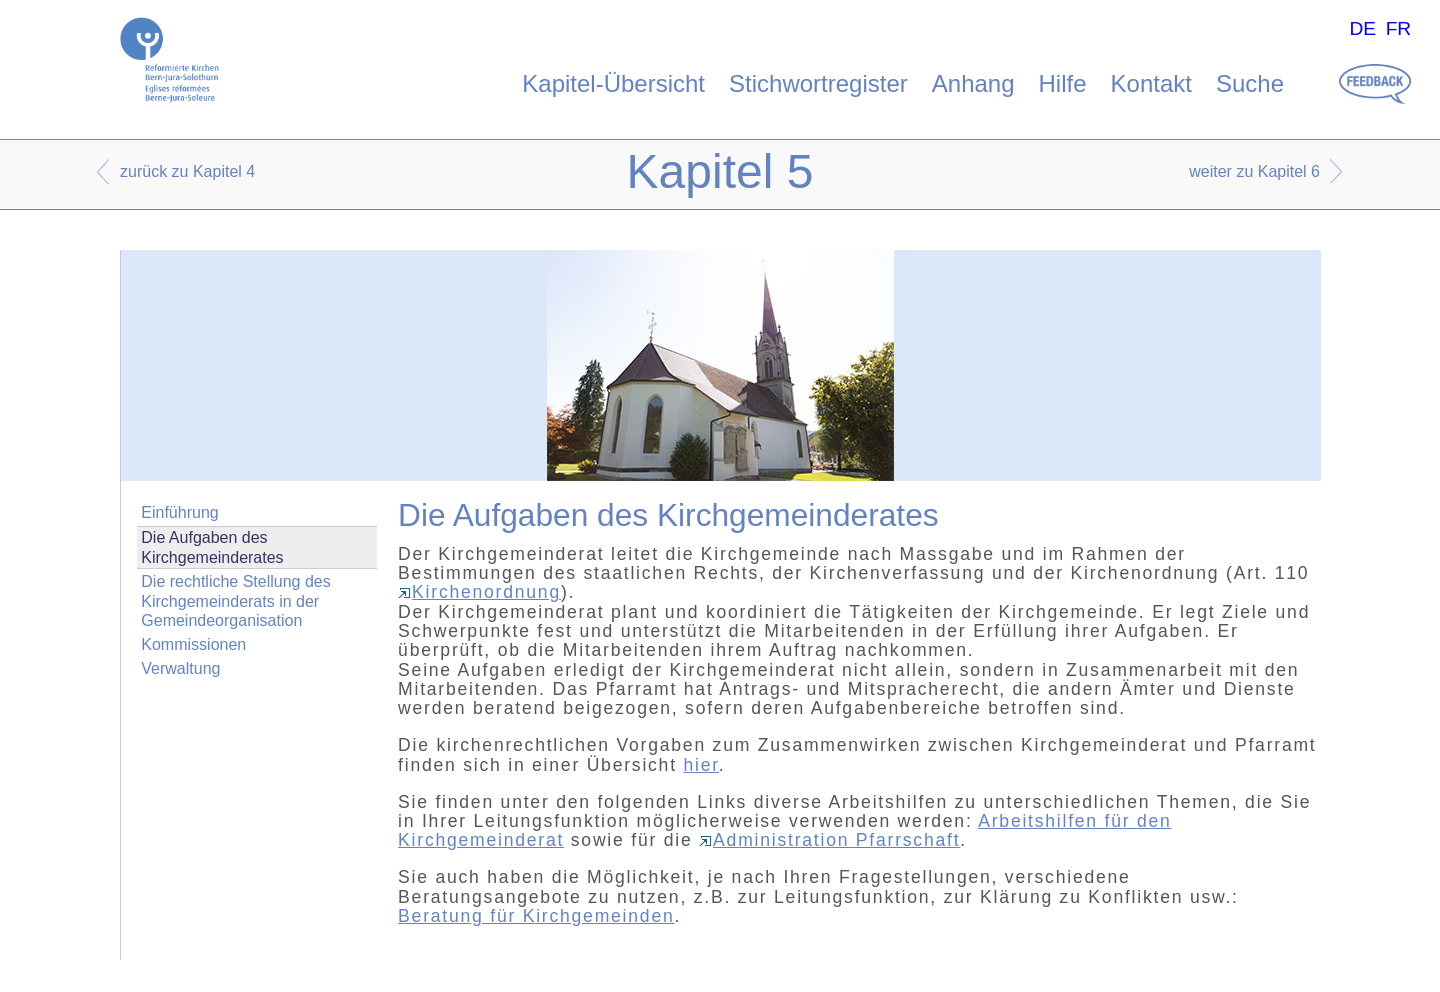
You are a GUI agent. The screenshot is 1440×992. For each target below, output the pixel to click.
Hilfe (1063, 83)
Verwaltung (180, 668)
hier (700, 765)
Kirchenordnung (479, 592)
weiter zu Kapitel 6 (1254, 171)
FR (1399, 28)
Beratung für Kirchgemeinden (536, 916)
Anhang (973, 83)
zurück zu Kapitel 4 (187, 171)
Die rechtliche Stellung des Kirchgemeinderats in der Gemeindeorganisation (235, 600)
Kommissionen (193, 644)
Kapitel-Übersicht (613, 83)
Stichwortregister (818, 83)
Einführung (179, 512)
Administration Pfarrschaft (829, 840)
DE (1362, 28)
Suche (1250, 83)
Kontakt (1151, 83)
